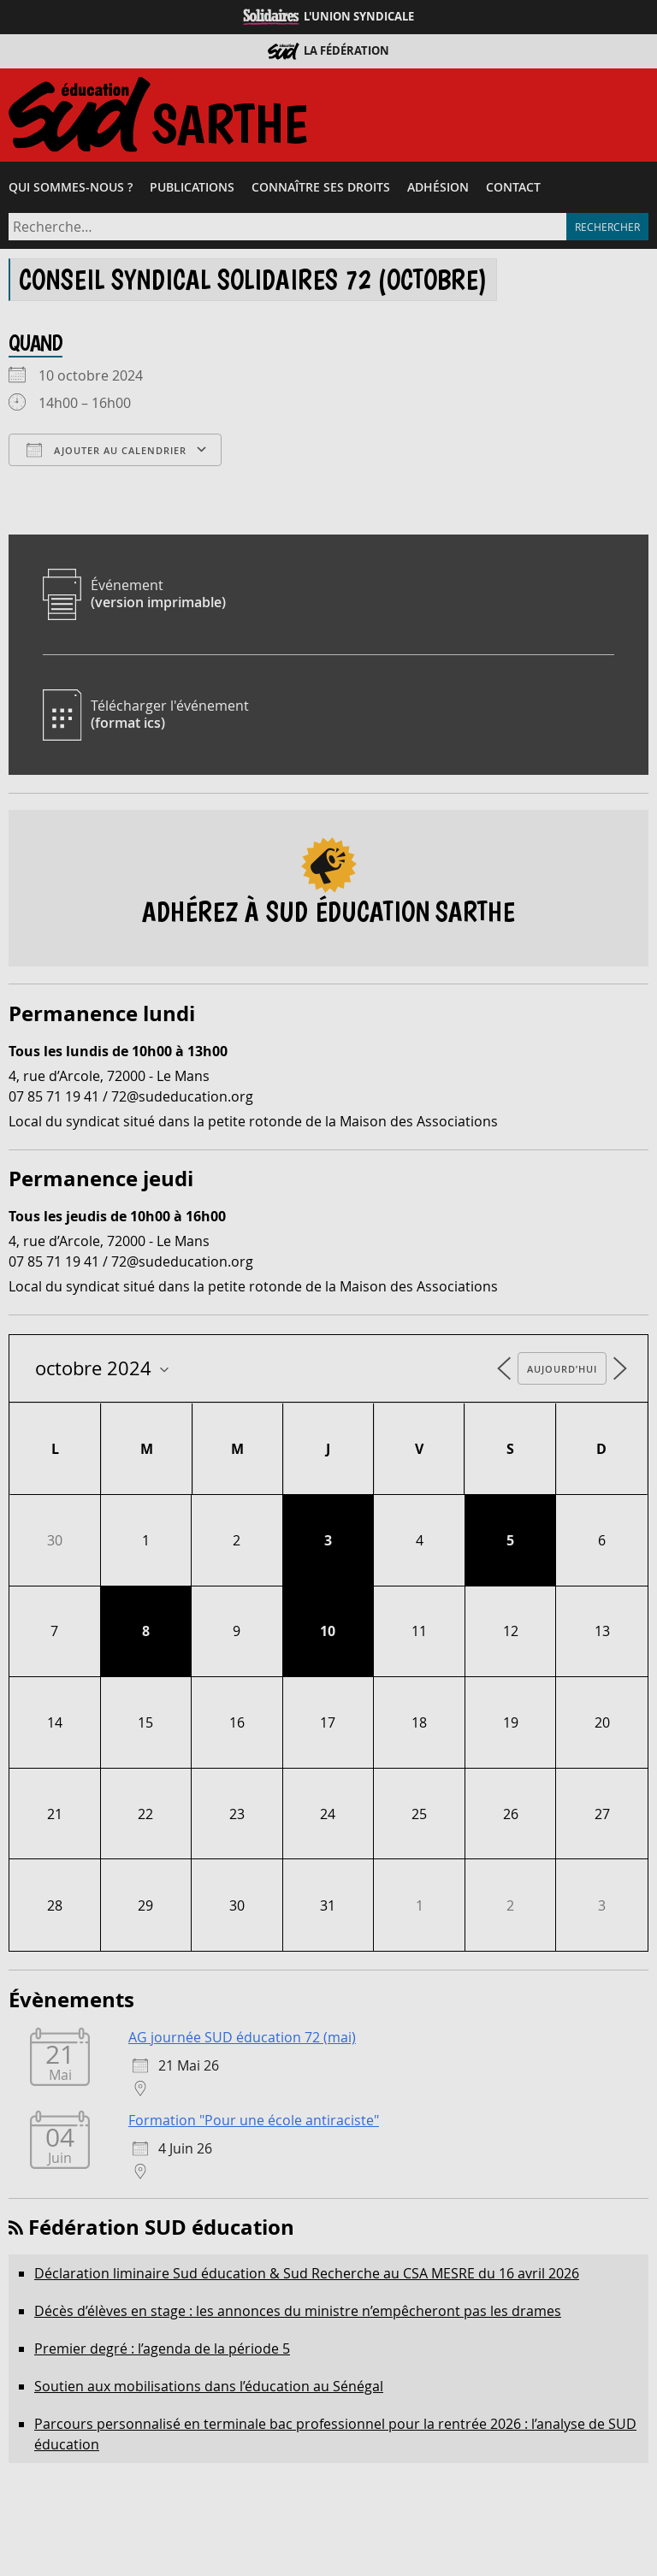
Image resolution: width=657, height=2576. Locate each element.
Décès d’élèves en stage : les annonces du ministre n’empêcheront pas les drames (297, 2310)
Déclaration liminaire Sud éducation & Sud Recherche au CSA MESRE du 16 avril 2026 (306, 2273)
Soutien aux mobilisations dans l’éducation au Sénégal (208, 2386)
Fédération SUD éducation (161, 2227)
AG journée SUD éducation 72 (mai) (242, 2037)
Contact (513, 187)
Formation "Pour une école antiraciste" (253, 2120)
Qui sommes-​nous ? (71, 187)
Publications (192, 187)
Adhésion (438, 187)
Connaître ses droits (321, 187)
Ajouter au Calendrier (106, 450)
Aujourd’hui (562, 1368)
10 (327, 1631)
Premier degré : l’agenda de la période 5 (162, 2348)
